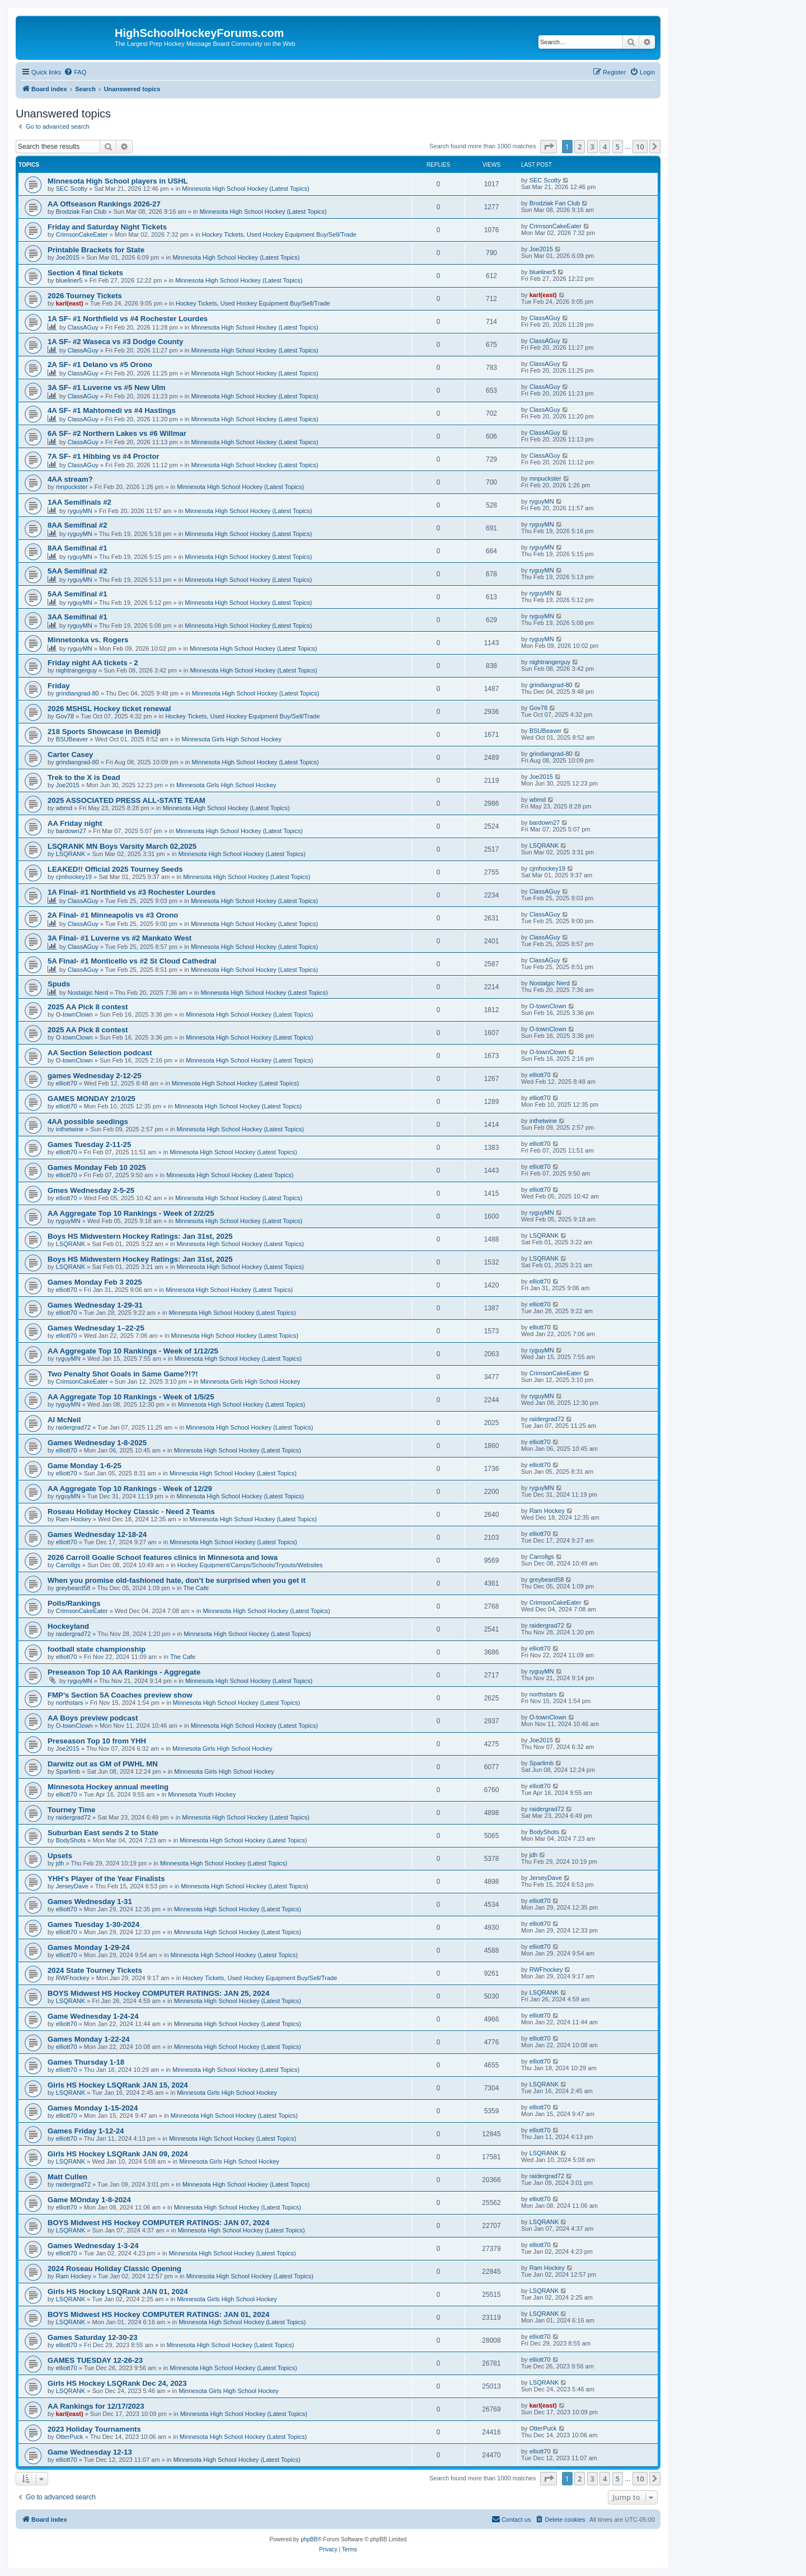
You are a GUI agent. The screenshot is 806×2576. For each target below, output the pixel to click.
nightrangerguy (76, 670)
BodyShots (71, 1840)
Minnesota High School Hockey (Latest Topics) (245, 188)
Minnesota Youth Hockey (202, 1794)
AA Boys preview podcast (93, 1718)
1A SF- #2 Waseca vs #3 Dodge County (115, 341)
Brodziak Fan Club (81, 211)
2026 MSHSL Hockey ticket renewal (109, 708)
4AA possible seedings (88, 1121)
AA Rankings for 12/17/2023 (96, 2406)
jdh (60, 1863)
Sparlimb (68, 1771)
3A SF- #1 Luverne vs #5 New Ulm (107, 387)
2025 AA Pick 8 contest (88, 1007)
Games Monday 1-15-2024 (93, 2108)
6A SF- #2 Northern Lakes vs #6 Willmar (117, 433)
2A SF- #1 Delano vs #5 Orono (100, 364)
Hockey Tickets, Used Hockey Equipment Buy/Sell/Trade (279, 234)
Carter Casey (70, 754)
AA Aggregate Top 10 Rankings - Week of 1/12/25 (133, 1351)
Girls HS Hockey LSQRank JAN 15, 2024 (118, 2085)
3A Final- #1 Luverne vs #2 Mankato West (119, 938)
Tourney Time (71, 1810)
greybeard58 (73, 1588)
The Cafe (196, 1588)
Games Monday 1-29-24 (89, 1947)
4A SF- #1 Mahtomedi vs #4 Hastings (112, 410)
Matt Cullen (67, 2177)
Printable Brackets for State (96, 250)
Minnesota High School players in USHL (118, 181)
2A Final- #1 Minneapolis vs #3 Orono (113, 915)
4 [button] (605, 147)
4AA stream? (70, 479)
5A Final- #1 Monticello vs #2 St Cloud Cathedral (132, 961)
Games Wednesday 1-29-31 (95, 1305)
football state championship (97, 1649)
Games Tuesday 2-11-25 (89, 1144)
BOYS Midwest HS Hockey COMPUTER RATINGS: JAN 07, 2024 (158, 2222)
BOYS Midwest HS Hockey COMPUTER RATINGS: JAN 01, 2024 (158, 2314)
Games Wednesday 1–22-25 (96, 1328)
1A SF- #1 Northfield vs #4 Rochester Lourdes (128, 318)
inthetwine (70, 1129)
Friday (59, 685)
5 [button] (618, 147)
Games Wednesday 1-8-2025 (97, 1443)
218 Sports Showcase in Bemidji (104, 731)
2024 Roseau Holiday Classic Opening (114, 2268)
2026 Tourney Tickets (85, 296)
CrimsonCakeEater (82, 234)
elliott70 (66, 1083)
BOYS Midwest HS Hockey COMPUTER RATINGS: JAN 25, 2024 (158, 1993)
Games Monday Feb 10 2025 (97, 1167)
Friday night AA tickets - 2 (93, 663)
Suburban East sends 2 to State (103, 1832)
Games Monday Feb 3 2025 (95, 1282)
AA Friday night (75, 823)
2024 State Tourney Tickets (95, 1970)
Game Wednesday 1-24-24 (93, 2016)
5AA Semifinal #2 (77, 571)
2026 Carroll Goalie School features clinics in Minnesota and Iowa (163, 1557)
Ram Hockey (73, 1519)
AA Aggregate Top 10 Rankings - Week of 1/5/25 (131, 1397)
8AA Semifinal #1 (77, 548)
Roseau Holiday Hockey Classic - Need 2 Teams (131, 1511)
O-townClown (74, 1014)
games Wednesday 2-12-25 (95, 1075)
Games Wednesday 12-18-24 (97, 1534)
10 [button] (640, 147)
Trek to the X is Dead (84, 777)
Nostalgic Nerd (88, 992)
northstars (69, 1702)
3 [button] (592, 147)
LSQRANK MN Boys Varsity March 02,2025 (122, 846)
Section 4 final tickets (85, 273)
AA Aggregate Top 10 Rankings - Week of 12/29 (130, 1488)
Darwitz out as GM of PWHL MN (103, 1764)
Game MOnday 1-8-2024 (89, 2200)
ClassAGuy (83, 327)
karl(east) (69, 303)
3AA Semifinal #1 (77, 617)
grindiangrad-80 (77, 693)
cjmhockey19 (74, 876)
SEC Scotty (71, 188)
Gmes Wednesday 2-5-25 (91, 1190)
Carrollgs (68, 1565)
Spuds (59, 984)
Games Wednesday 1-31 (90, 1901)
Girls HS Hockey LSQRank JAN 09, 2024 (118, 2154)
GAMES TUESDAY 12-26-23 (95, 2360)
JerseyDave (72, 1886)
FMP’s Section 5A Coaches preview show (120, 1695)
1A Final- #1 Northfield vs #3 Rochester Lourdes (131, 892)
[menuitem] (75, 72)
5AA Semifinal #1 (77, 594)
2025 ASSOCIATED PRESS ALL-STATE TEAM (126, 800)
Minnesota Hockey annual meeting (108, 1787)
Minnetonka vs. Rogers (88, 640)
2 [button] (580, 147)
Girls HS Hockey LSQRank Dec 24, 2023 (117, 2383)
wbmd (64, 808)
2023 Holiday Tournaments (94, 2429)
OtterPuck (69, 2436)
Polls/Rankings (74, 1603)
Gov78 (65, 716)
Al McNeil (64, 1420)
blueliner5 (69, 280)
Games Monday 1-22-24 (89, 2039)
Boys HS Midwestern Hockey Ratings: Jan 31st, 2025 (140, 1236)
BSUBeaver (72, 739)
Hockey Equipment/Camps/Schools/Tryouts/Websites (250, 1565)
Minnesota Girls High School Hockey (232, 739)
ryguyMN (80, 510)
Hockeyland (68, 1626)
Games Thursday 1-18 (86, 2062)
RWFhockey (73, 1978)
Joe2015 (67, 257)
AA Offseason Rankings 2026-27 (104, 204)
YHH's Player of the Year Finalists (106, 1878)
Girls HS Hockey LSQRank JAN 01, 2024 (118, 2291)
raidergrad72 (73, 1427)
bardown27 (71, 831)
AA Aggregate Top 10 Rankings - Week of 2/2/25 (131, 1213)
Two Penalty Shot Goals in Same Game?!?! (123, 1374)
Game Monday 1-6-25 (84, 1465)
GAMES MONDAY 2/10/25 (91, 1098)
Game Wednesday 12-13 (90, 2452)
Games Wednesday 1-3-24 (93, 2245)
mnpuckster (72, 486)
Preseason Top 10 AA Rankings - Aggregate (124, 1672)
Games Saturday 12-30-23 (93, 2337)
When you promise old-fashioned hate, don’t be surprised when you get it (177, 1580)
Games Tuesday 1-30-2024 (93, 1924)
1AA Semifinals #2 (79, 502)
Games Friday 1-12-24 (86, 2131)
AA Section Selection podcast (100, 1053)
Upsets (60, 1855)
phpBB (309, 2539)
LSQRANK (71, 853)
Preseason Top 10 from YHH (97, 1741)
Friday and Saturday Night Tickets (107, 227)
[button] (548, 146)
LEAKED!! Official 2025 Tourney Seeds (115, 869)
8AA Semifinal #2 (77, 525)
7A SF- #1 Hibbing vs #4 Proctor (104, 456)
